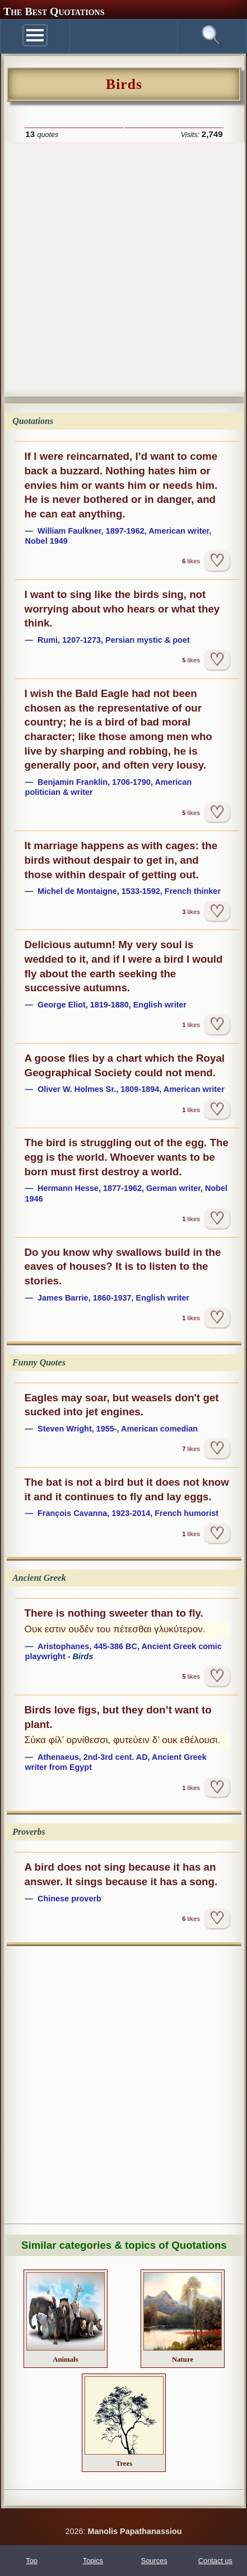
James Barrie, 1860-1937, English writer (113, 1297)
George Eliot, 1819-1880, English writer (112, 1004)
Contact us (215, 2560)
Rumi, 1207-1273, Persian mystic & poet (114, 639)
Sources (154, 2560)
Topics (93, 2560)
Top (32, 2560)
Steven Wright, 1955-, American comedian (118, 1428)
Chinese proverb (69, 1898)
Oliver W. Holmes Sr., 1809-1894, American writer (131, 1089)
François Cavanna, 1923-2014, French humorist (128, 1513)
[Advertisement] (123, 266)
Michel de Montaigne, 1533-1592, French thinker (129, 891)
